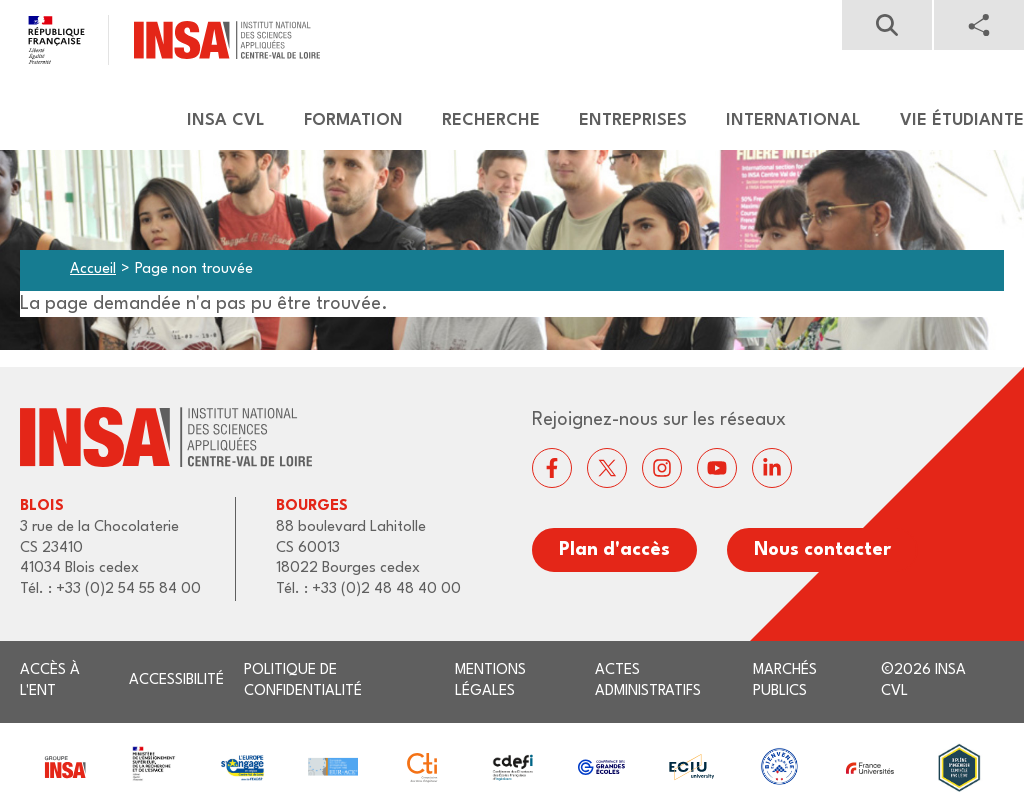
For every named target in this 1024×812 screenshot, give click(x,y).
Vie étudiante (962, 120)
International (793, 120)
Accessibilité (176, 680)
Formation (353, 120)
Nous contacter (822, 550)
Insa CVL (226, 120)
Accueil (93, 269)
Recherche (491, 120)
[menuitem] (216, 121)
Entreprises (633, 120)
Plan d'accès (614, 550)
